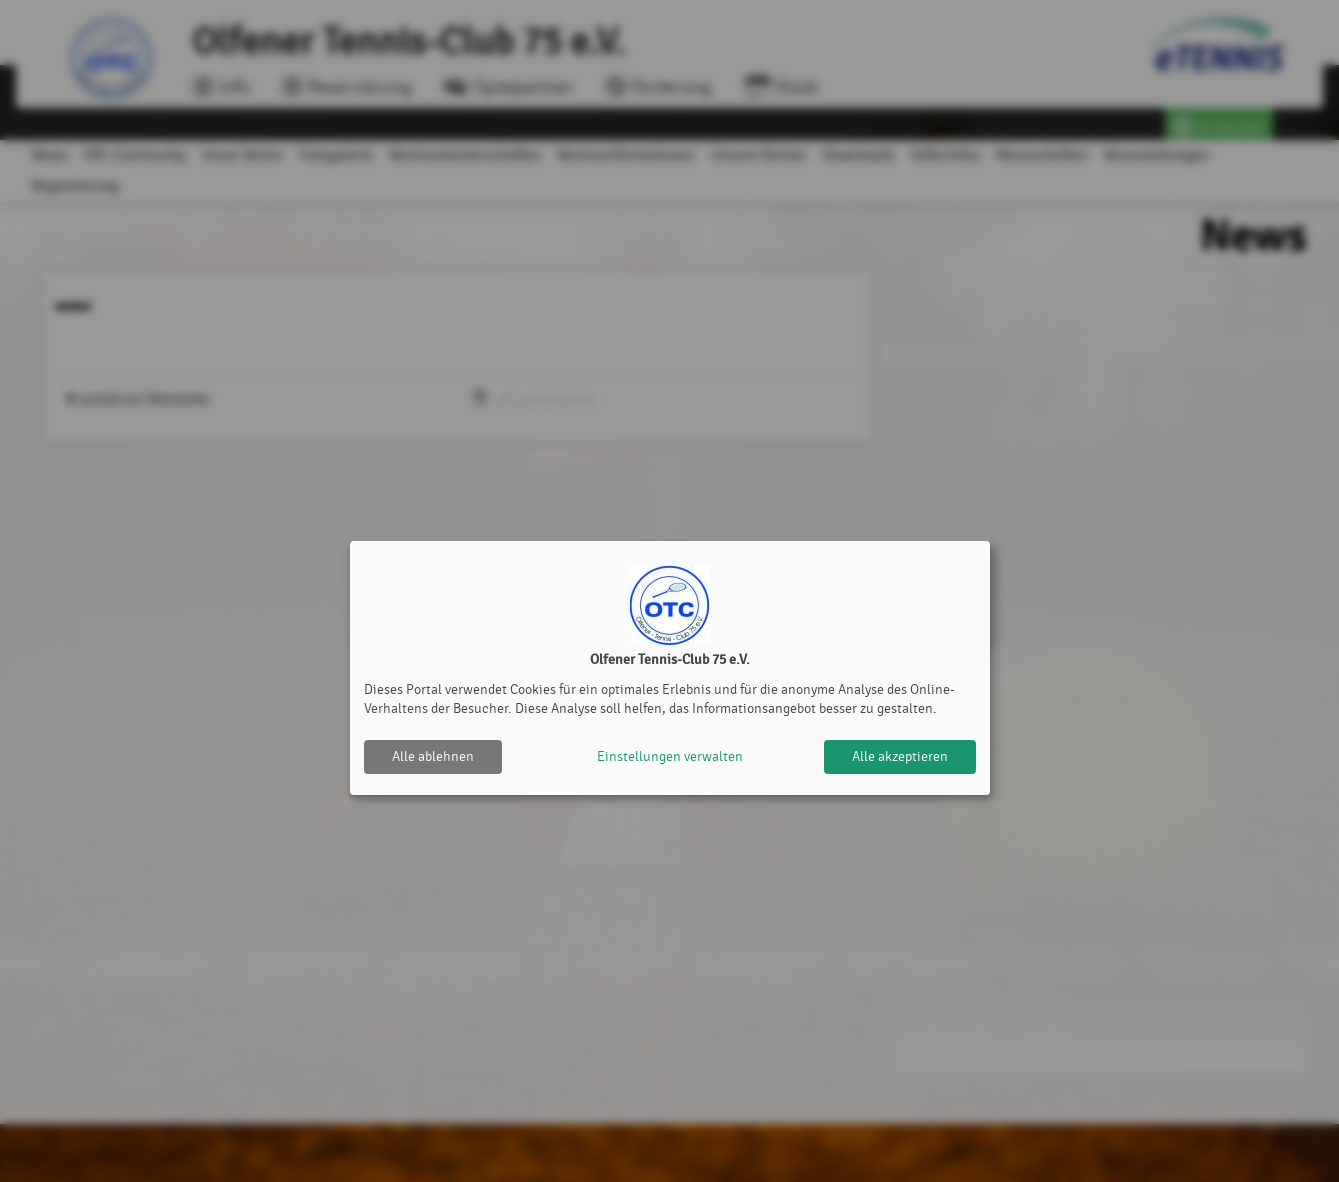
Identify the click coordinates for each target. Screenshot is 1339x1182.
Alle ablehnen (433, 756)
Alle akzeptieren (900, 756)
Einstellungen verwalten (670, 756)
